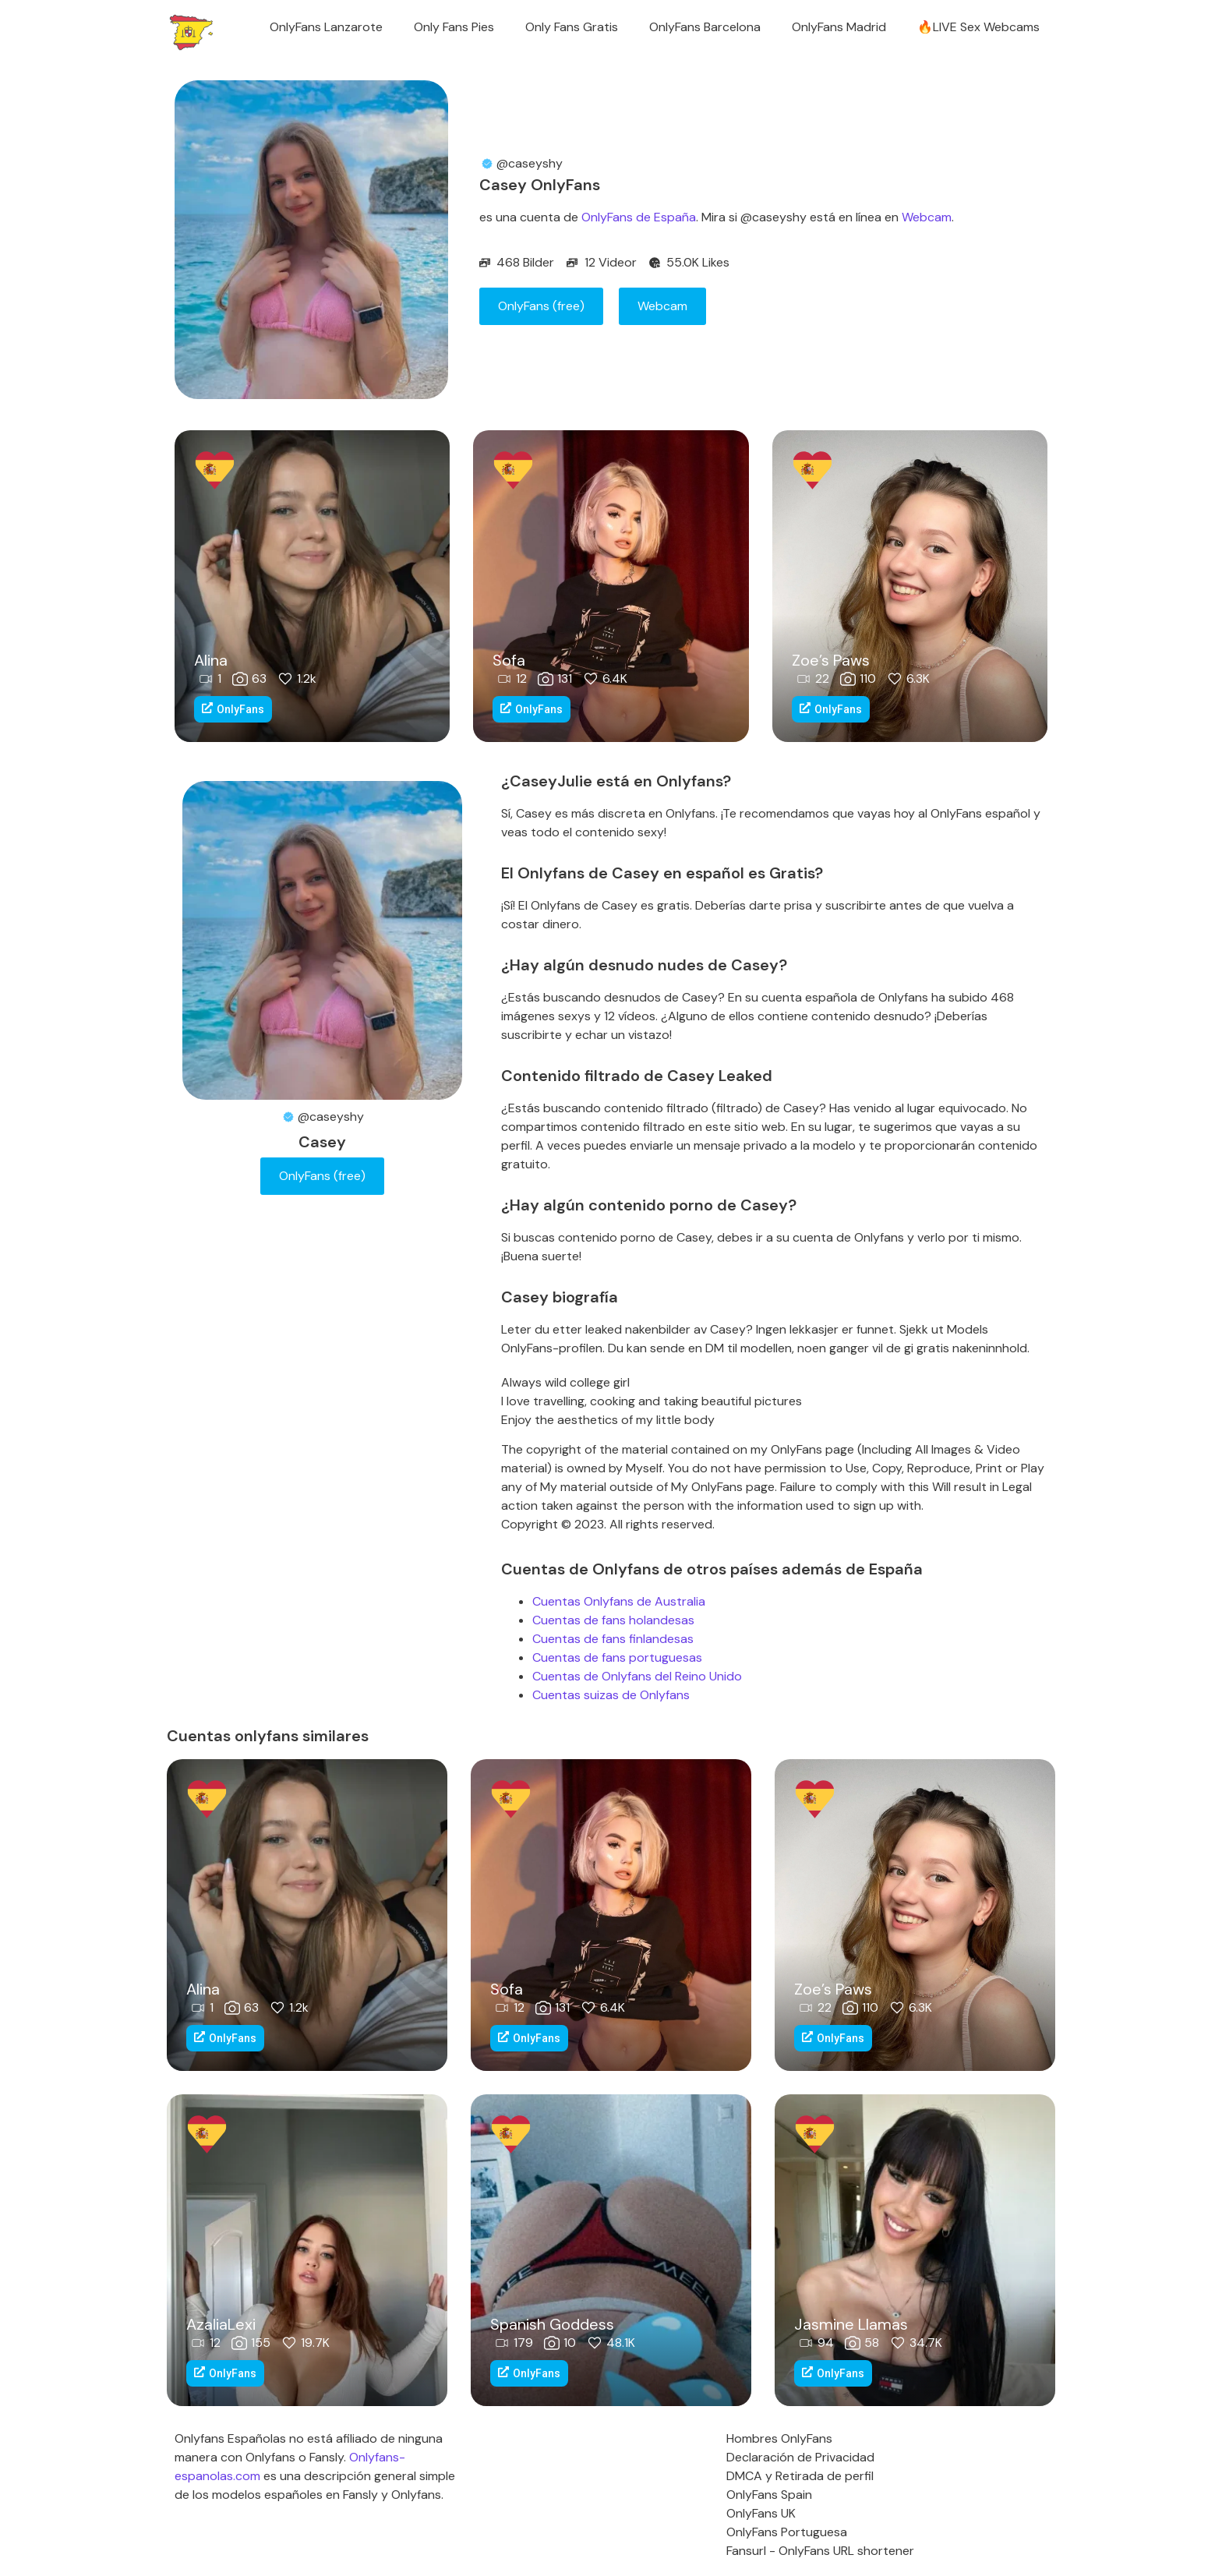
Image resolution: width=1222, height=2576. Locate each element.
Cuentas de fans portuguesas (617, 1657)
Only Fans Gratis (571, 27)
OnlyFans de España (638, 217)
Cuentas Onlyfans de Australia (618, 1601)
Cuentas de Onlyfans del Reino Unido (637, 1676)
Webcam (927, 217)
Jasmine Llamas (851, 2324)
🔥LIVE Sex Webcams (978, 27)
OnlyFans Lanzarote (326, 27)
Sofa (509, 660)
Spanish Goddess (552, 2324)
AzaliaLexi (221, 2324)
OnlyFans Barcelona (705, 27)
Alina (211, 660)
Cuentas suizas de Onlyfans (611, 1695)
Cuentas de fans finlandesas (613, 1639)
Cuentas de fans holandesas (613, 1620)
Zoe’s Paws (831, 660)
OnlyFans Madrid (839, 27)
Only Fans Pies (454, 27)
